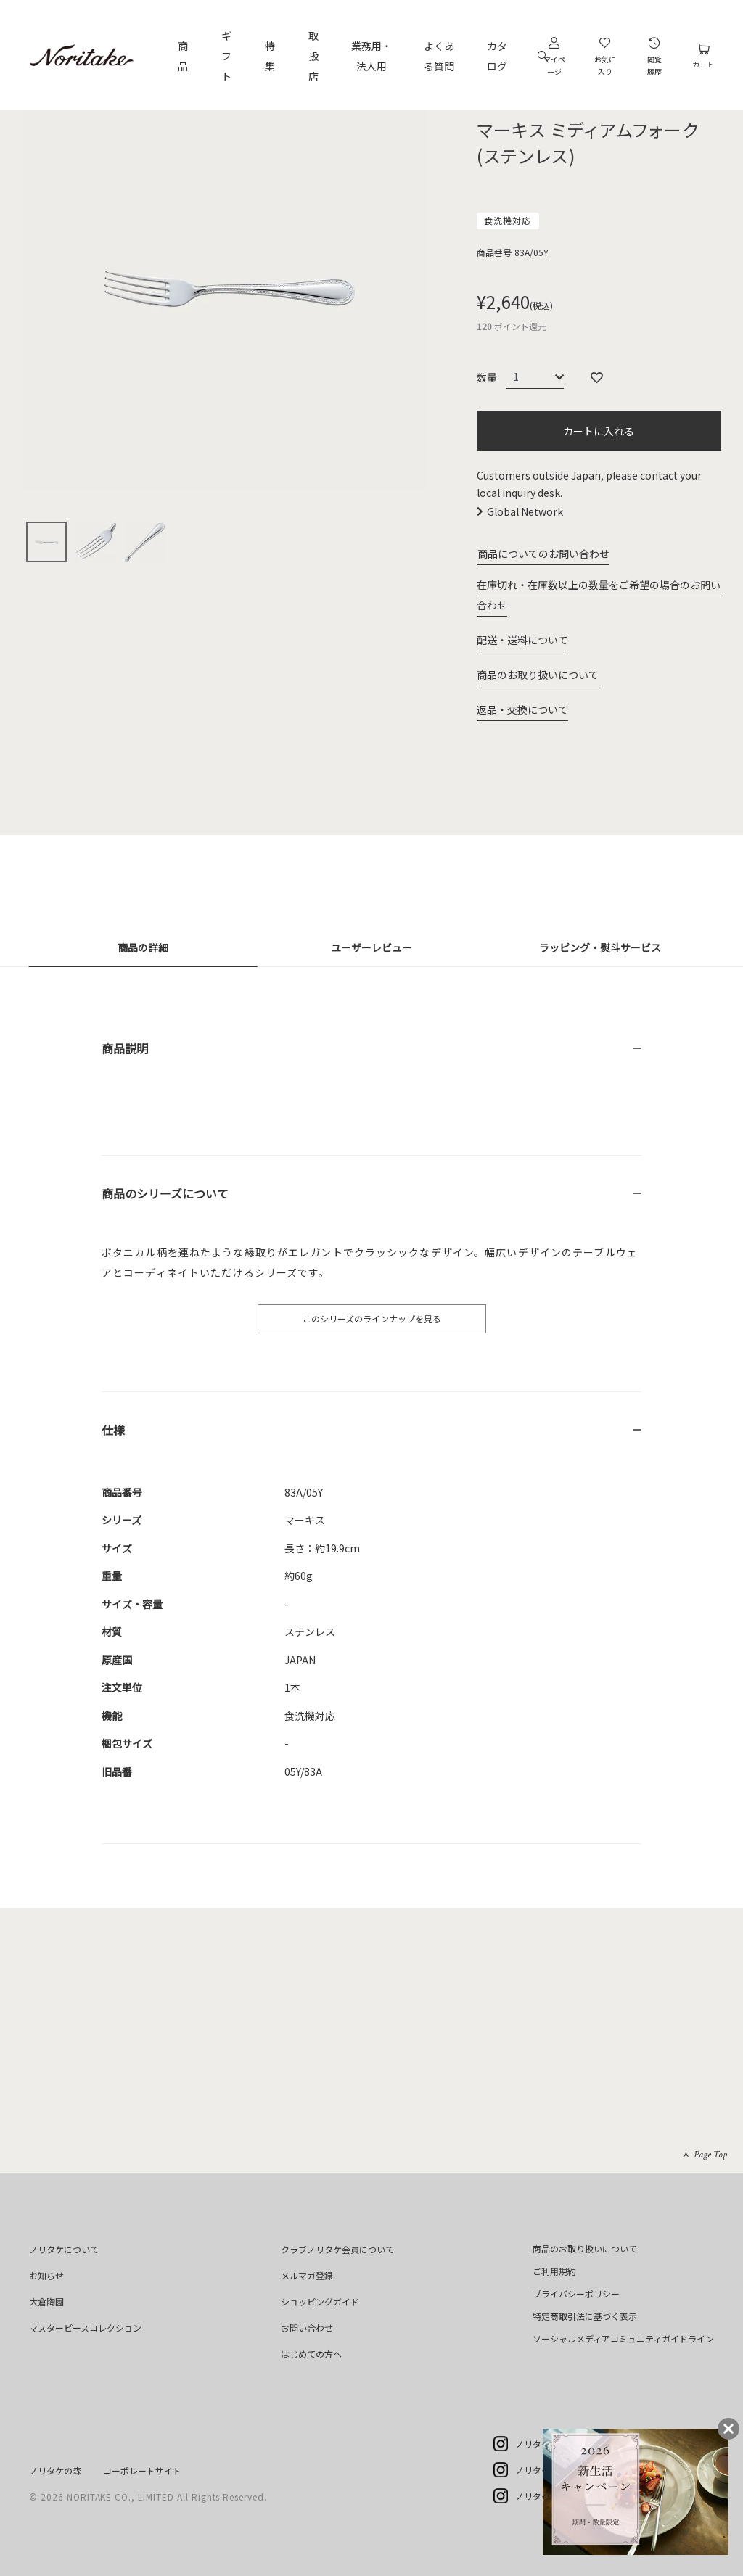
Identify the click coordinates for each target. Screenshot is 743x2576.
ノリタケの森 (55, 2470)
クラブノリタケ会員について (337, 2249)
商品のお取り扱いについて (538, 674)
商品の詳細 (143, 947)
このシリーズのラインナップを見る (372, 1318)
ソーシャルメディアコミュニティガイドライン (623, 2338)
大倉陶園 (46, 2301)
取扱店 (313, 55)
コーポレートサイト (142, 2470)
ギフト (226, 55)
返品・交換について (522, 709)
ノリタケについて (64, 2249)
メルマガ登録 (307, 2275)
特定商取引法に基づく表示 (585, 2316)
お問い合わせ (307, 2327)
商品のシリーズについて (165, 1193)
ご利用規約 (554, 2271)
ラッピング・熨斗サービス (600, 947)
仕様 (113, 1430)
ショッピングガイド (320, 2301)
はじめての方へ (311, 2353)
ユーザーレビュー (371, 947)
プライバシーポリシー (576, 2293)
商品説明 (125, 1048)
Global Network (525, 511)
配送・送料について (522, 640)
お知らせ (46, 2275)
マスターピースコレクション (85, 2327)
